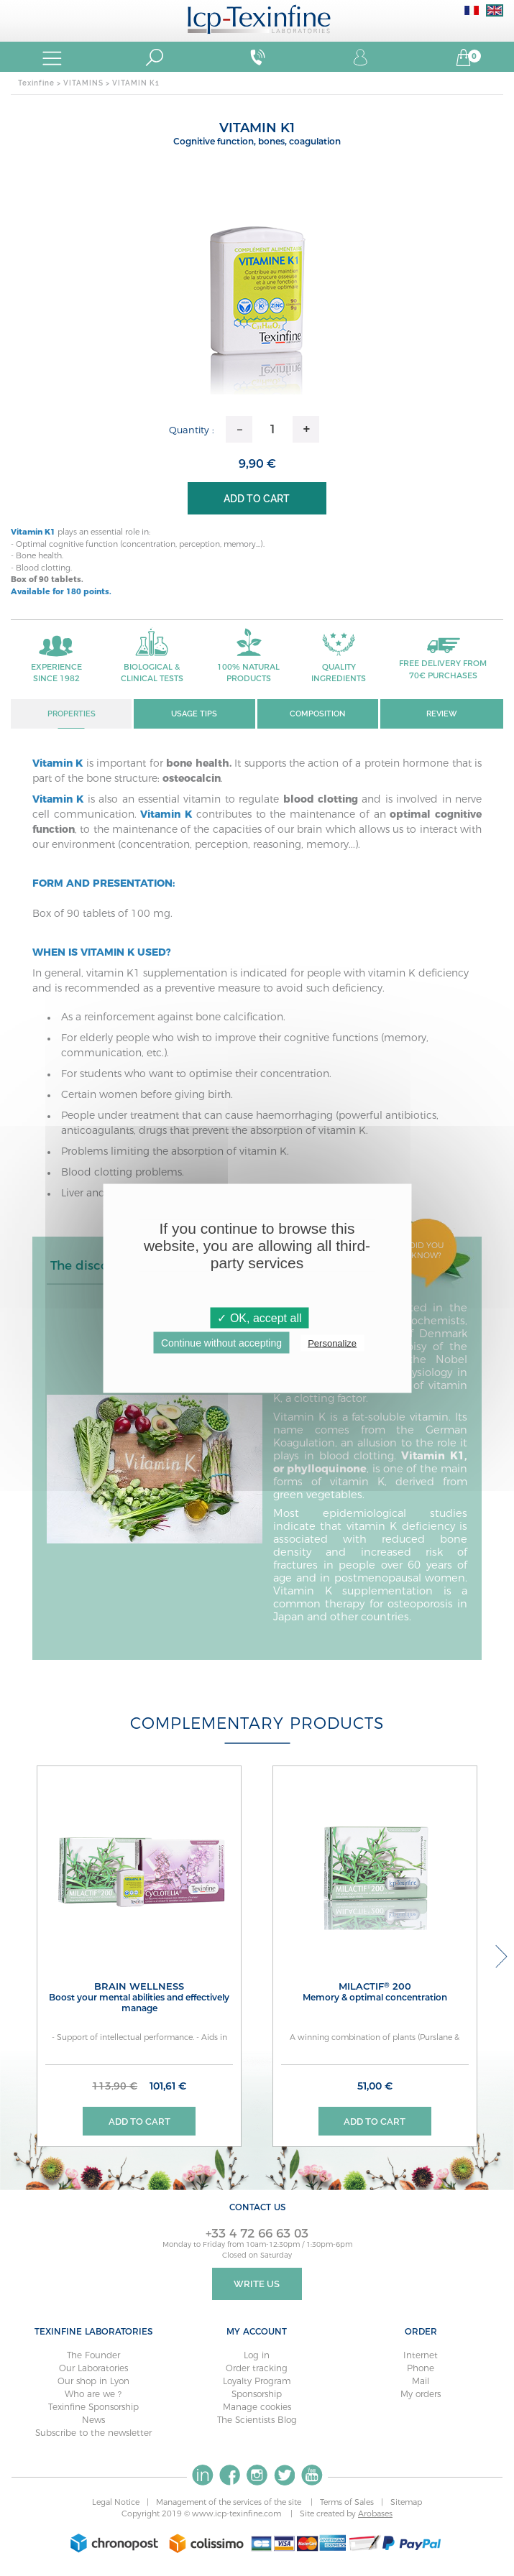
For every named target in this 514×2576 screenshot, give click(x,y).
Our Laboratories (93, 2369)
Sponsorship (256, 2395)
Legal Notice (115, 2503)
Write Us (257, 2285)
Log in (257, 2356)
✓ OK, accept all (259, 1317)
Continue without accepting (221, 1342)
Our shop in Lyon (93, 2382)
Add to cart (257, 498)
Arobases (375, 2516)
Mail (420, 2382)
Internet (420, 2356)
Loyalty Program (257, 2382)
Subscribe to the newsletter (93, 2434)
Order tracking (257, 2369)
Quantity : (191, 429)
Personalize (332, 1342)
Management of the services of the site (229, 2503)
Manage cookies (257, 2408)
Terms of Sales (347, 2503)
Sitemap (406, 2503)
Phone (420, 2369)
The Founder (93, 2356)
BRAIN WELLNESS (139, 1997)
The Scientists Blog (257, 2421)
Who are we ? (93, 2395)
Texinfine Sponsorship (93, 2408)
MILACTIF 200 (375, 1992)
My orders (420, 2395)
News (93, 2421)
